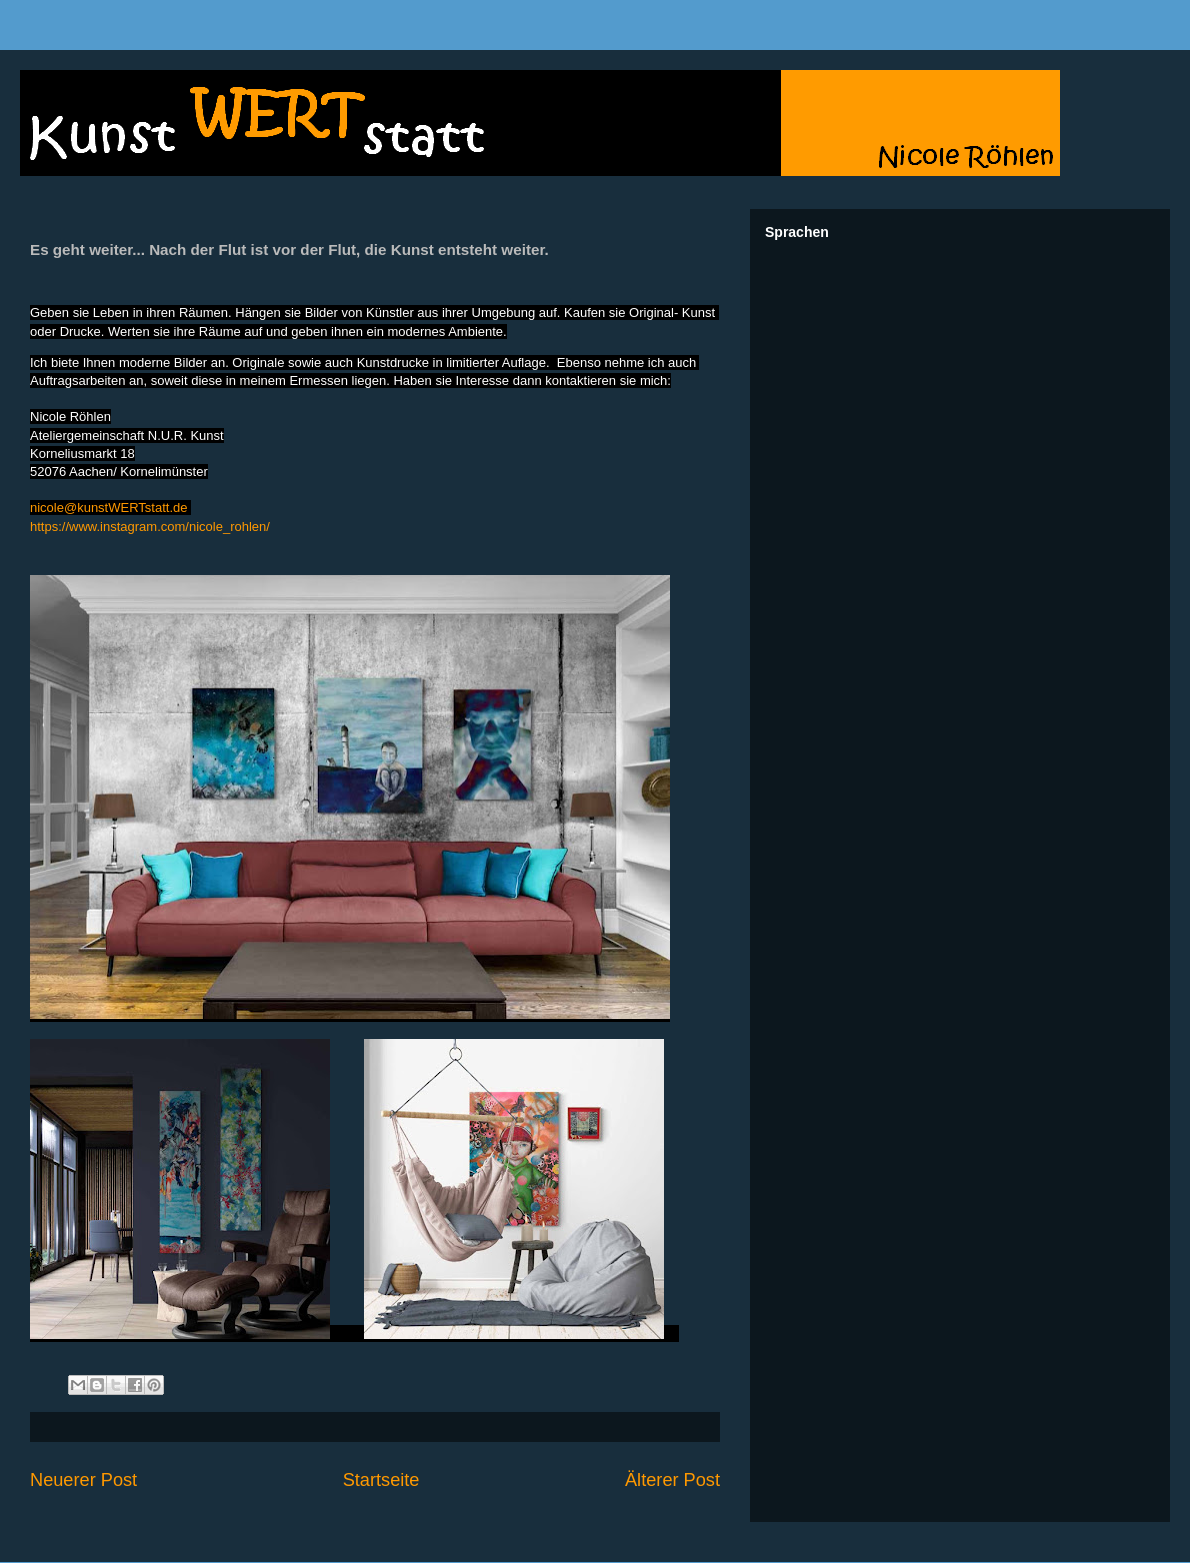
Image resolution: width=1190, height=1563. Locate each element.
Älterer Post (672, 1480)
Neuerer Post (83, 1480)
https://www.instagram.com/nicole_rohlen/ (150, 526)
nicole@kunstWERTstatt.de (108, 507)
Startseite (381, 1480)
